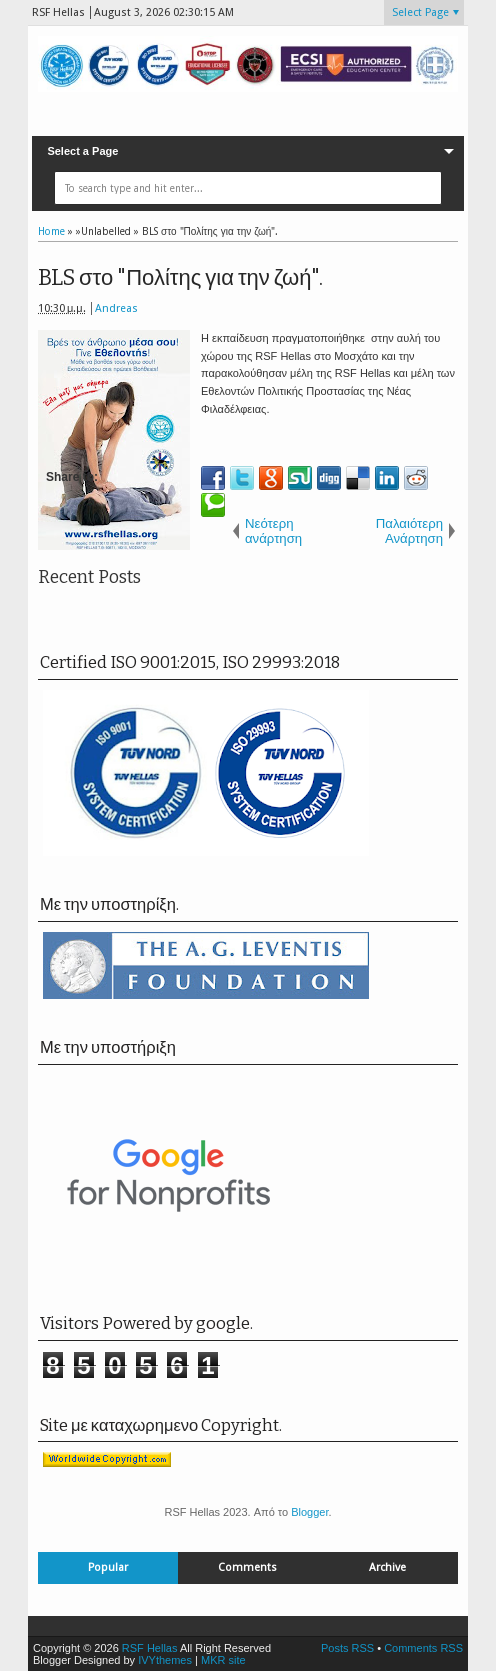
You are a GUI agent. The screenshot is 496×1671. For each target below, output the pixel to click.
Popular (108, 1567)
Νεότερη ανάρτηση (273, 531)
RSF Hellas (150, 1648)
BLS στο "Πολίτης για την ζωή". (181, 277)
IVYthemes (165, 1660)
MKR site (223, 1660)
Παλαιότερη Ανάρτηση (409, 531)
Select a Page (82, 151)
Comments (247, 1567)
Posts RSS (347, 1648)
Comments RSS (423, 1648)
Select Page (420, 12)
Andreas (116, 308)
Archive (387, 1567)
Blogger (309, 1512)
